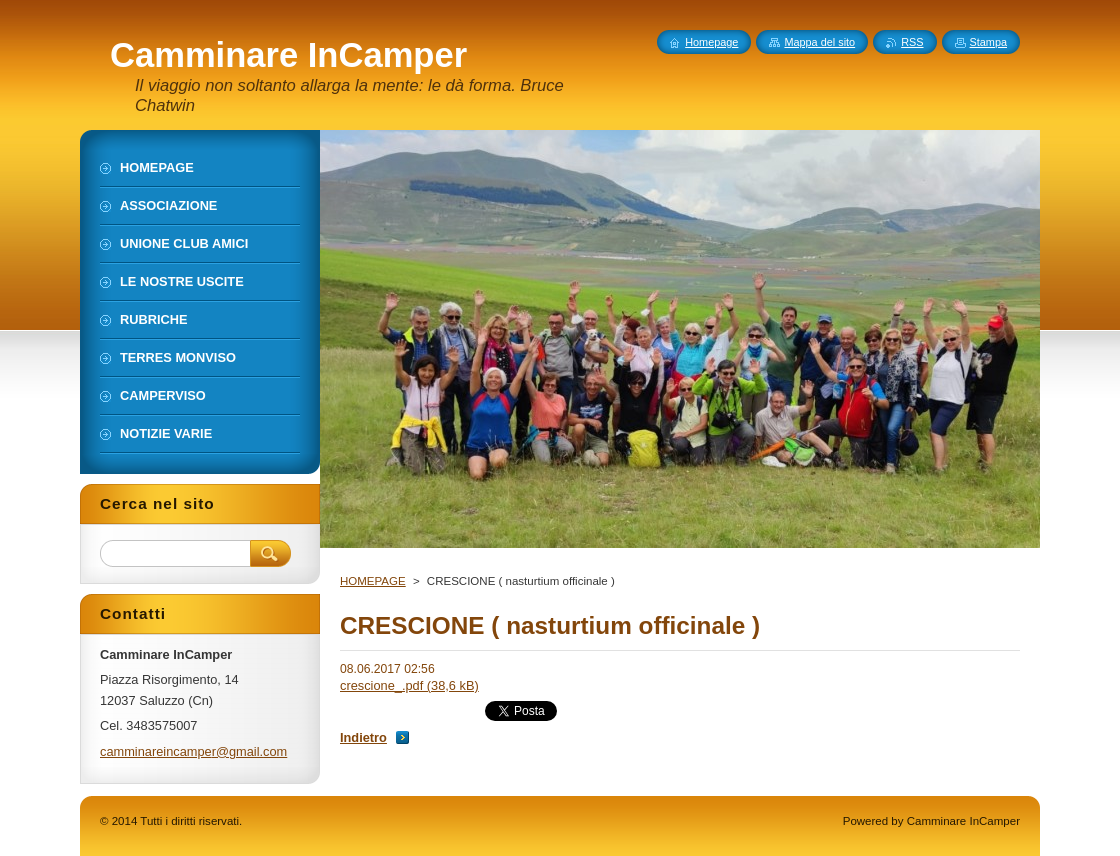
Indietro (363, 737)
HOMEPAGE (373, 581)
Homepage (711, 42)
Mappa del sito (819, 42)
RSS (912, 42)
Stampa (988, 42)
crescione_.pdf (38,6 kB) (409, 685)
